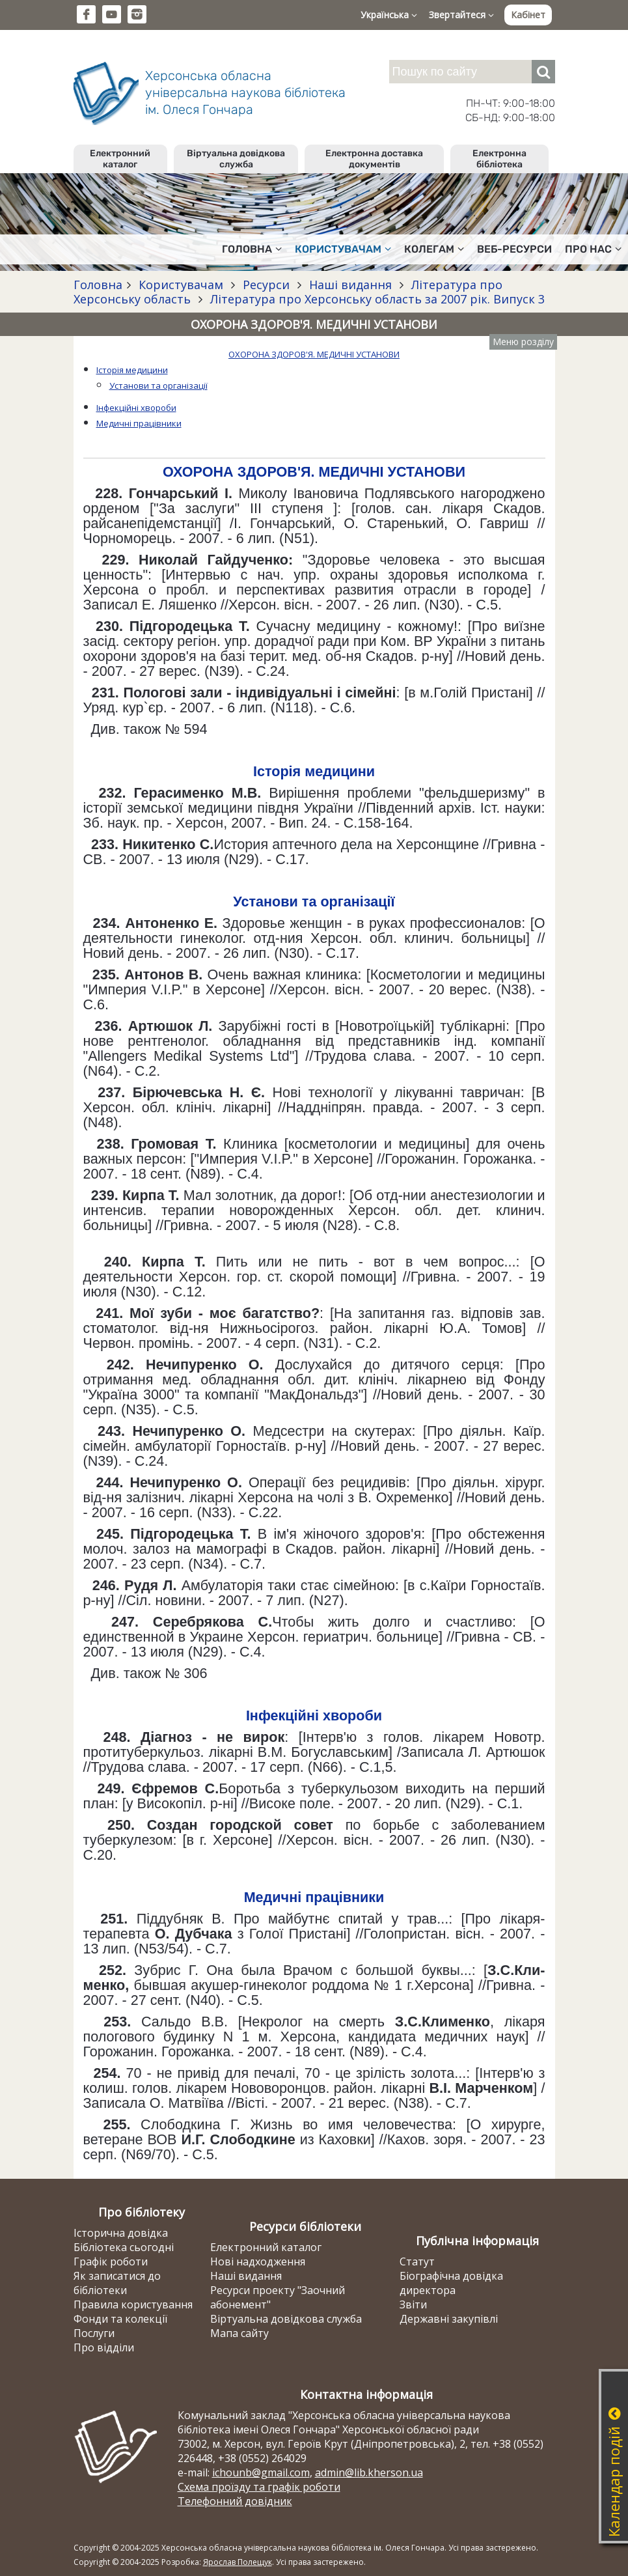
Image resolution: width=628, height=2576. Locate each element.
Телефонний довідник (235, 2501)
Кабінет (528, 14)
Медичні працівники (139, 423)
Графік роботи (111, 2261)
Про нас (593, 249)
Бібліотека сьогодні (124, 2247)
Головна (252, 249)
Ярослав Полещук (237, 2562)
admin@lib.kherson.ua (369, 2472)
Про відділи (104, 2347)
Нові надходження (257, 2261)
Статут (417, 2261)
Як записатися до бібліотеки (117, 2283)
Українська (389, 14)
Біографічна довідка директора (451, 2283)
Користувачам (343, 249)
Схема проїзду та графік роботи (259, 2487)
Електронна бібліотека (499, 159)
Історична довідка (121, 2233)
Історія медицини (132, 370)
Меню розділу (523, 341)
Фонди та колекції (120, 2319)
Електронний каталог (120, 159)
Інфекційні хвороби (136, 407)
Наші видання (350, 284)
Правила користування (133, 2304)
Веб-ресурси (514, 249)
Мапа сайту (239, 2333)
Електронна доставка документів (374, 159)
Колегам (434, 249)
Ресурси (266, 284)
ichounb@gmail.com (261, 2472)
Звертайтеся (461, 14)
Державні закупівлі (449, 2319)
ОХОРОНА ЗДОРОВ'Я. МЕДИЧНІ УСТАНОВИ (314, 354)
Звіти (413, 2304)
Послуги (94, 2333)
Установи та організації (158, 385)
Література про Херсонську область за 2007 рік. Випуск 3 (376, 299)
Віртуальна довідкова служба (236, 159)
